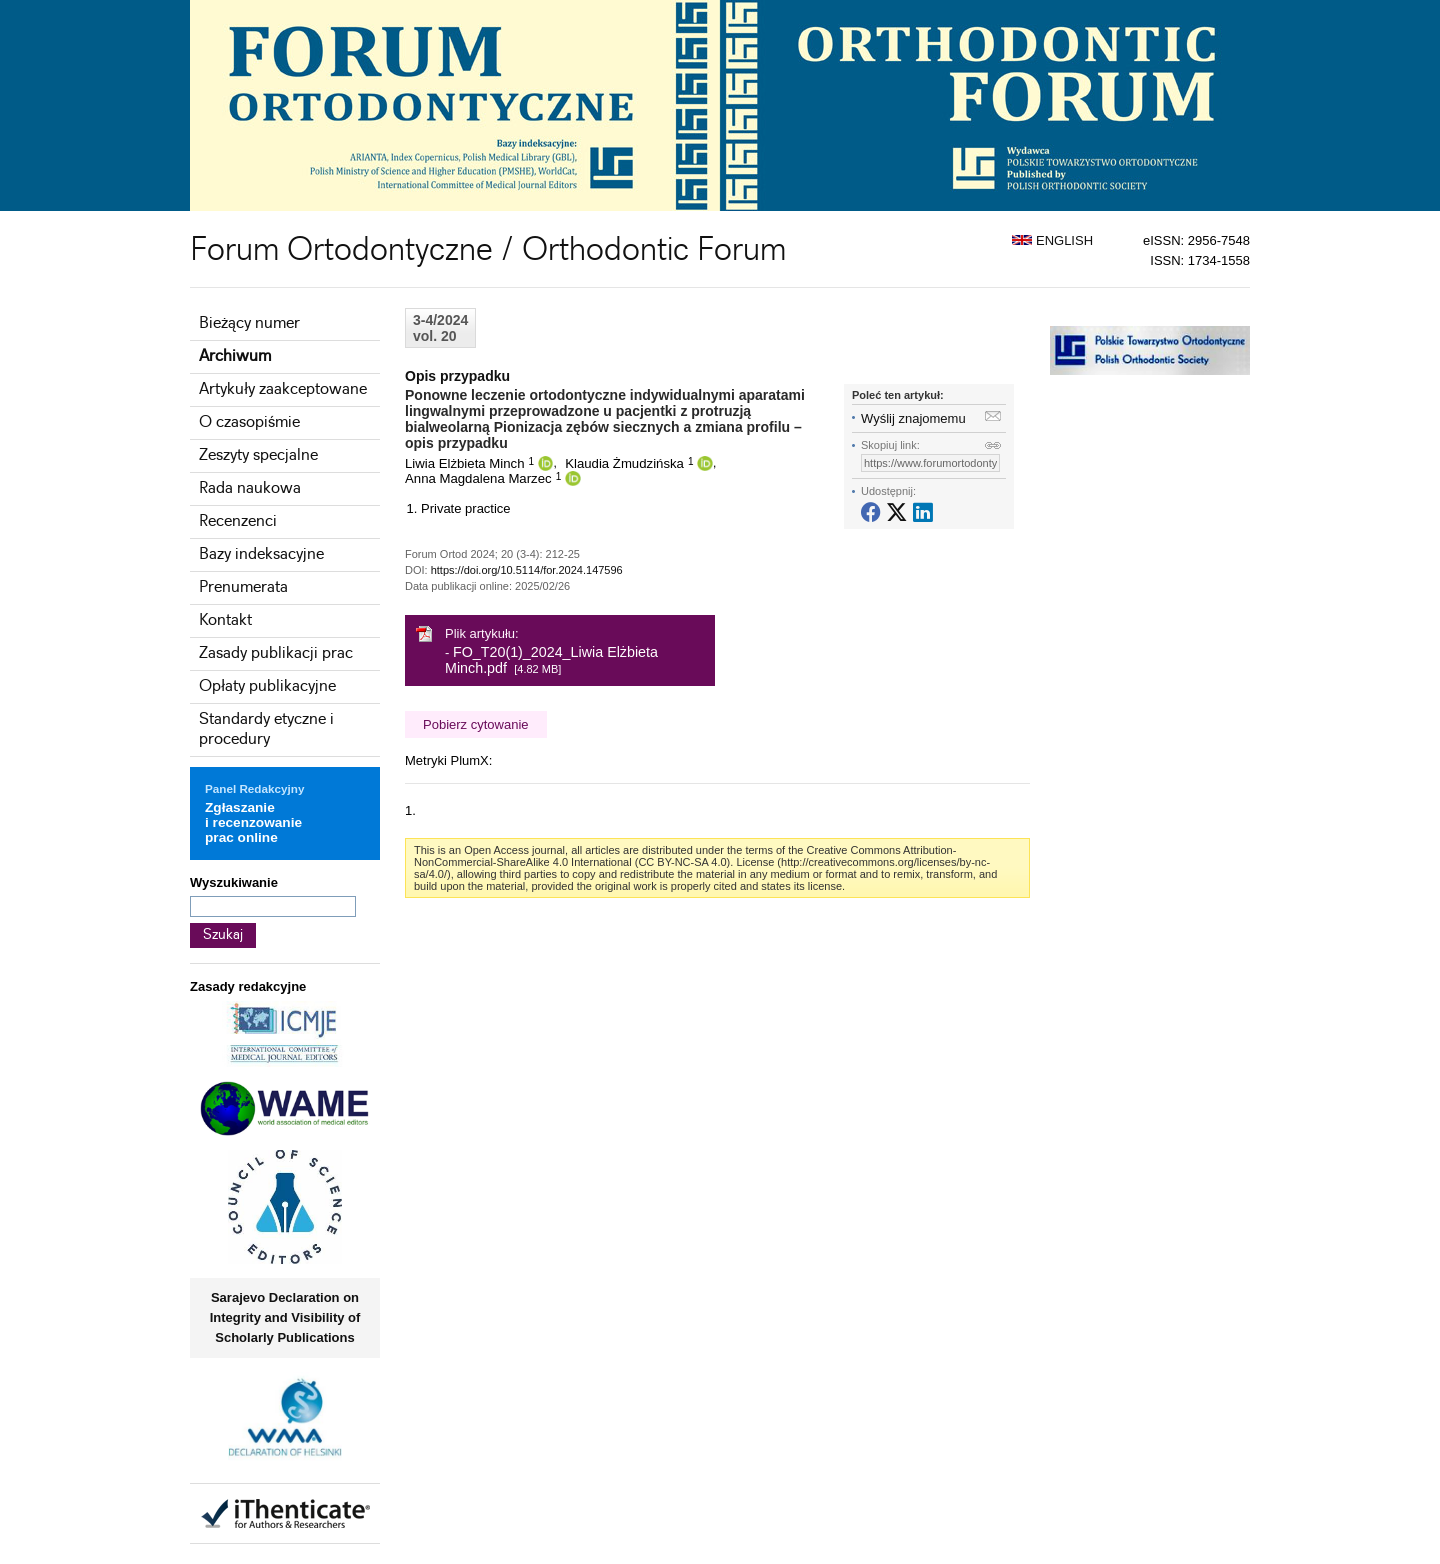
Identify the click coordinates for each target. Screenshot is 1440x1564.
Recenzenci (238, 521)
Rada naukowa (250, 488)
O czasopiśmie (249, 422)
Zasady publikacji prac (276, 653)
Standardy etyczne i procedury (266, 729)
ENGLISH (1052, 240)
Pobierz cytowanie (476, 724)
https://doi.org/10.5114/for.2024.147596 (527, 570)
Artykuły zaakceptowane (283, 389)
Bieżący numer (249, 323)
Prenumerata (243, 587)
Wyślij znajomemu (913, 418)
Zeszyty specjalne (258, 455)
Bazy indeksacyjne (261, 554)
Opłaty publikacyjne (267, 686)
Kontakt (225, 620)
